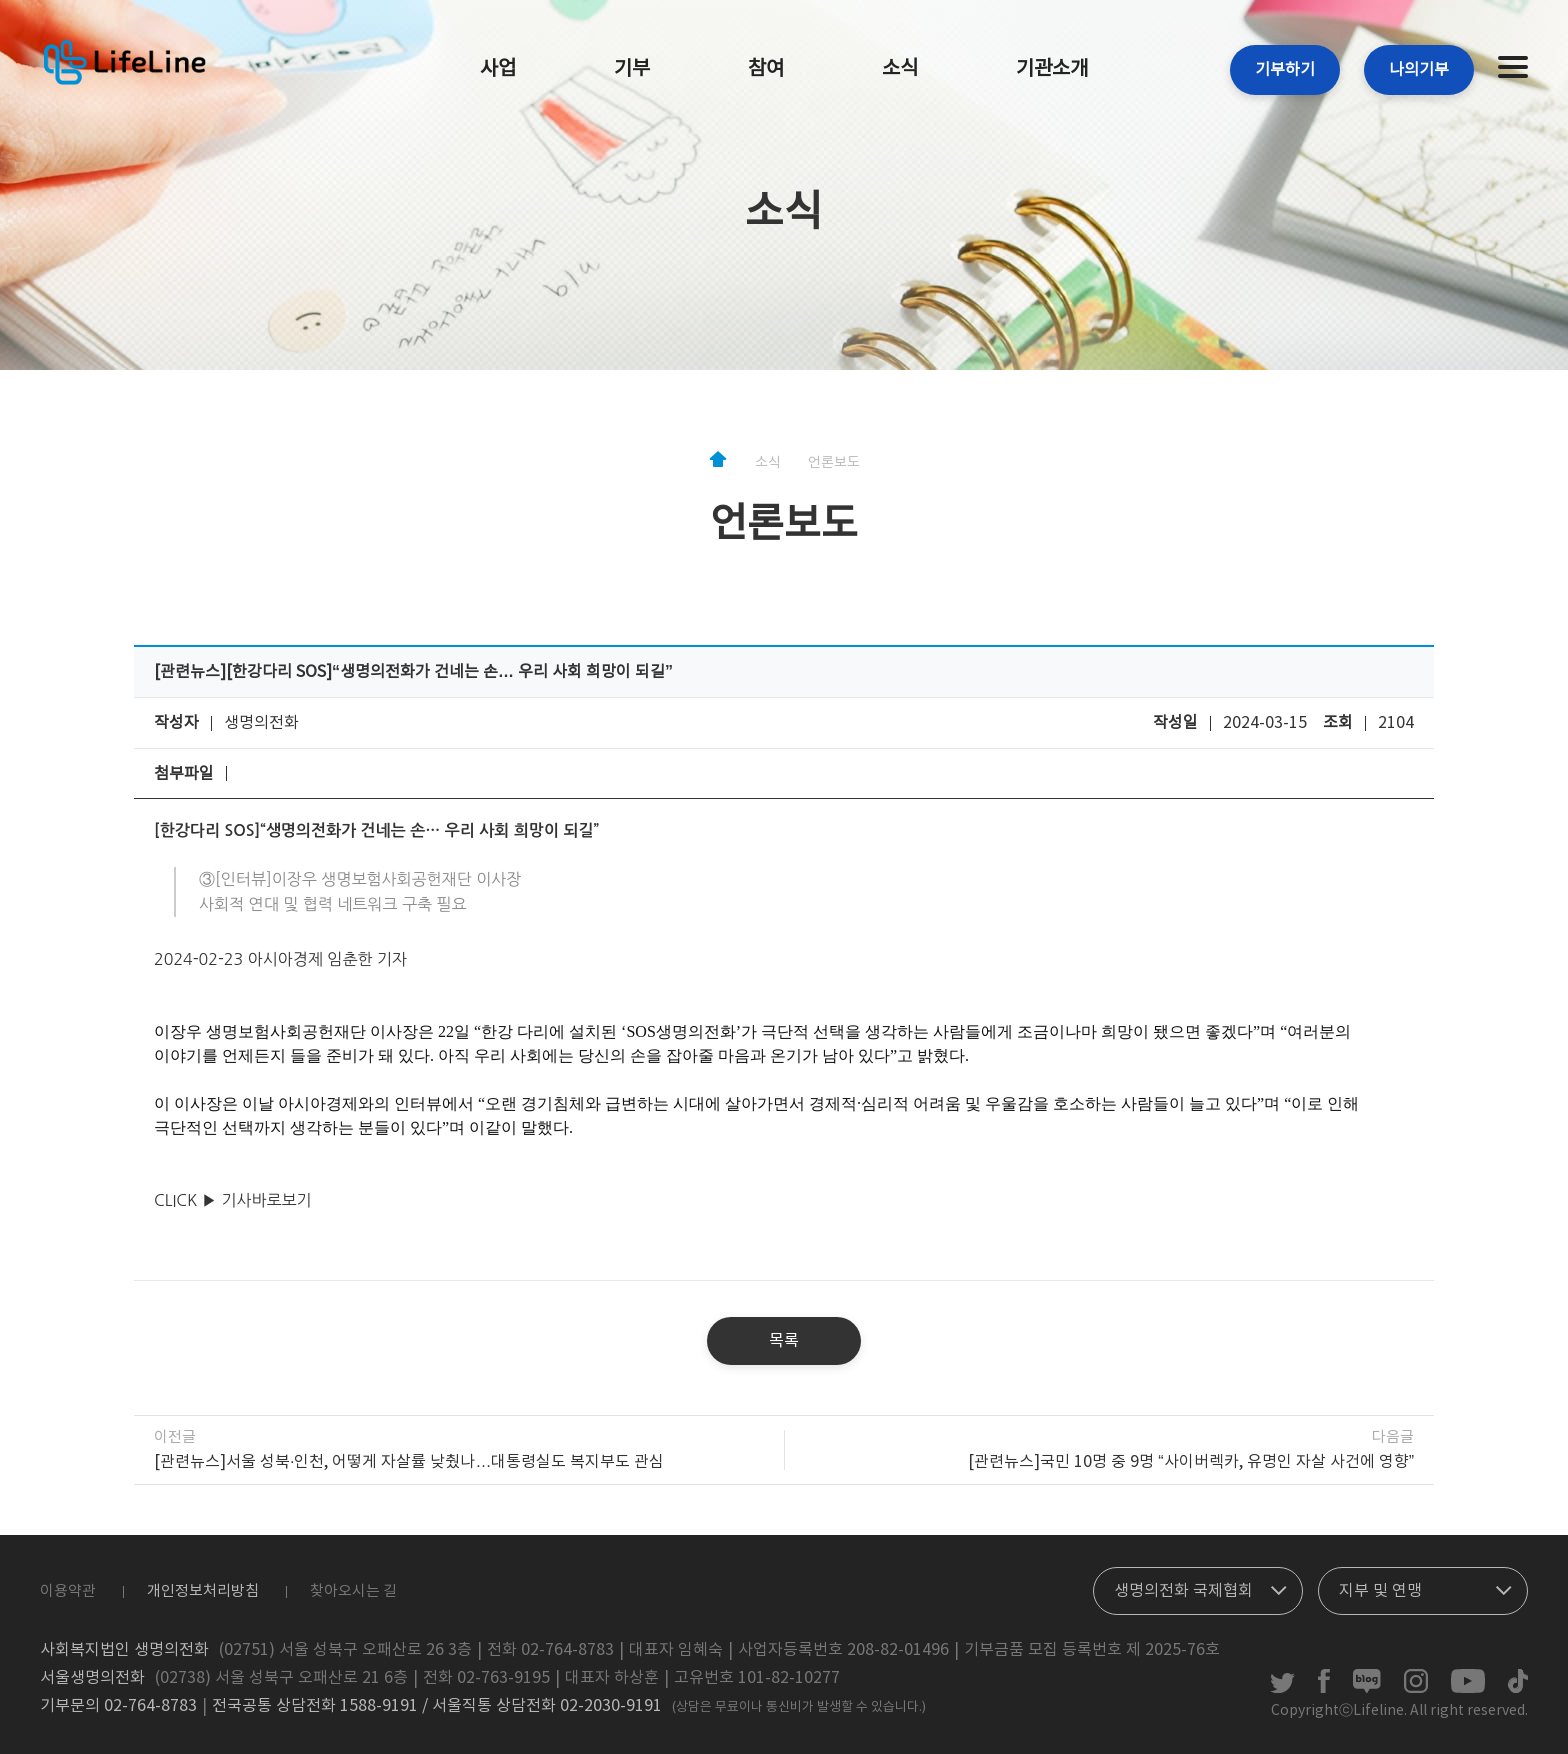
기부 (632, 69)
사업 (498, 69)
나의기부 (1419, 70)
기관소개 (1052, 69)
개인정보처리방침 (203, 1591)
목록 (784, 1341)
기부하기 (1285, 70)
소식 (900, 69)
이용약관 (68, 1591)
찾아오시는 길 (353, 1591)
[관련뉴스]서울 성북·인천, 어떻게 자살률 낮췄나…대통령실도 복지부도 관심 (409, 1462)
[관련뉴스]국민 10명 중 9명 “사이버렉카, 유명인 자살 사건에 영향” (1191, 1462)
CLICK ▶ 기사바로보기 (233, 1200)
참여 (766, 69)
